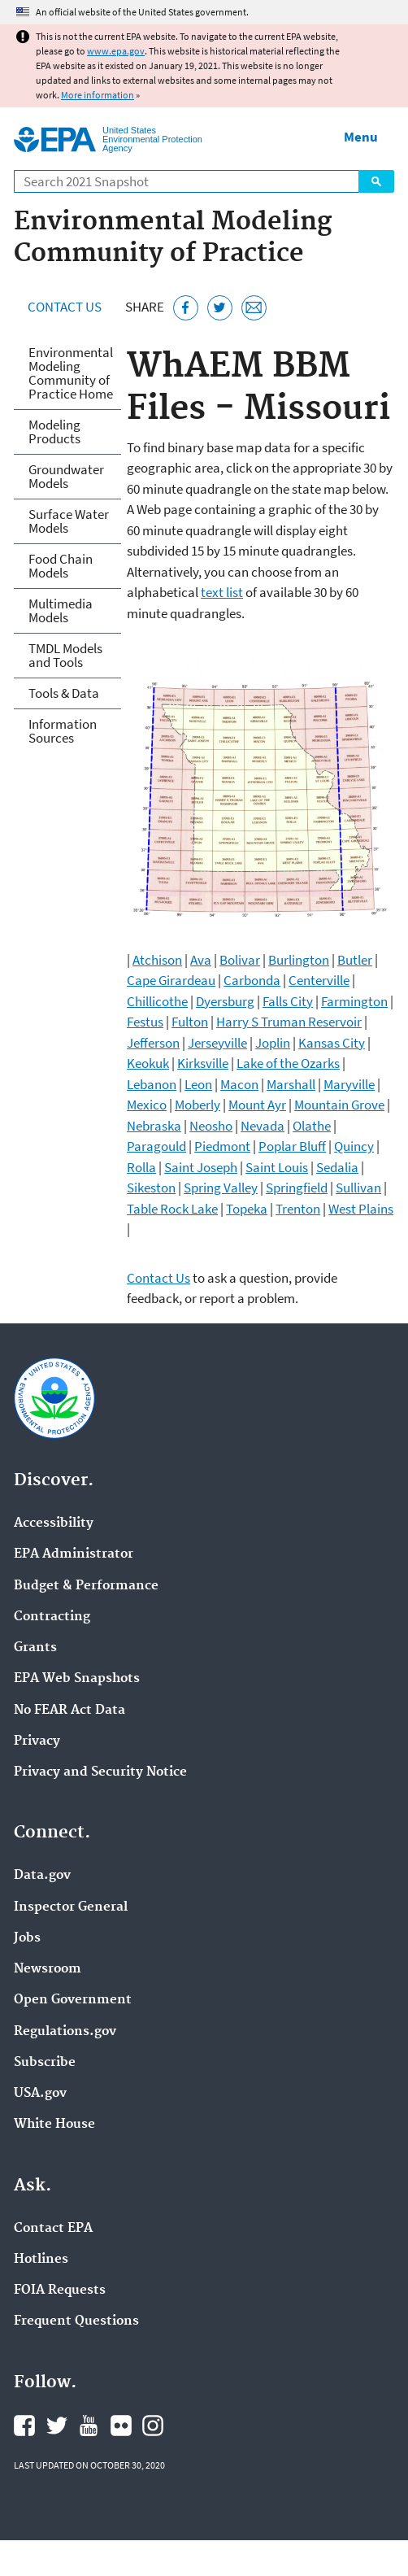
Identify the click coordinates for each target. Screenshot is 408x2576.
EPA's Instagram (152, 2425)
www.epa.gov (116, 51)
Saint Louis (276, 1167)
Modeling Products (54, 431)
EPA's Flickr (121, 2425)
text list (222, 592)
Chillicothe (157, 1001)
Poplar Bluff (292, 1146)
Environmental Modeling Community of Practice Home (70, 373)
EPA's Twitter (56, 2425)
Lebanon (151, 1084)
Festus (145, 1022)
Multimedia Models (60, 610)
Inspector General (71, 1907)
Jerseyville (217, 1043)
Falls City (288, 1001)
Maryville (349, 1084)
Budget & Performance (86, 1586)
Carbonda (252, 980)
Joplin (272, 1043)
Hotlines (41, 2259)
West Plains (360, 1209)
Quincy (354, 1146)
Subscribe (45, 2062)
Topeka (246, 1209)
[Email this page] (254, 307)
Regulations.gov (65, 2032)
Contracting (52, 1617)
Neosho (210, 1126)
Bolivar (239, 960)
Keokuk (148, 1063)
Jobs (27, 1938)
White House (54, 2124)
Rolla (141, 1167)
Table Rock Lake (172, 1209)
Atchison (157, 960)
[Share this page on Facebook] (185, 307)
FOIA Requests (60, 2290)
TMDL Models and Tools (65, 655)
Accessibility (53, 1523)
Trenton (298, 1209)
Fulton (189, 1022)
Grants (35, 1648)
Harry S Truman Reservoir (289, 1022)
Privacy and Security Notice (100, 1772)
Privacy (37, 1741)
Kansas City (331, 1043)
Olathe (312, 1126)
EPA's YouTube (88, 2425)
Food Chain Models (60, 566)
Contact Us (65, 307)
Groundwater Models (66, 476)
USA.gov (40, 2093)
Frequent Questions (76, 2321)
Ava (200, 960)
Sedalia (337, 1167)
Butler (354, 960)
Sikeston (151, 1187)
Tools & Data (63, 693)
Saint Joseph (200, 1167)
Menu (361, 137)
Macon (239, 1084)
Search (376, 181)
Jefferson (153, 1043)
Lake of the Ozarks (288, 1063)
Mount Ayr (257, 1105)
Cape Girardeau (171, 980)
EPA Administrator (73, 1554)
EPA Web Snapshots (77, 1679)
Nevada (262, 1126)
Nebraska (154, 1126)
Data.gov (42, 1875)
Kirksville (202, 1063)
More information (97, 95)
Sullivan (358, 1187)
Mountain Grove (339, 1105)
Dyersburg (225, 1001)
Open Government (73, 2000)
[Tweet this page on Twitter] (219, 307)
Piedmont (222, 1146)
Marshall (291, 1084)
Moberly (197, 1105)
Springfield (297, 1187)
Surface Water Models (68, 521)
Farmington (354, 1001)
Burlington (298, 960)
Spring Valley (221, 1187)
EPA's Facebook (24, 2425)
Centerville (319, 980)
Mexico (147, 1105)
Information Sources (62, 731)
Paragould (156, 1146)
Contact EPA (53, 2228)
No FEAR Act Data (69, 1710)
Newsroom (47, 1969)
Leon (198, 1084)
